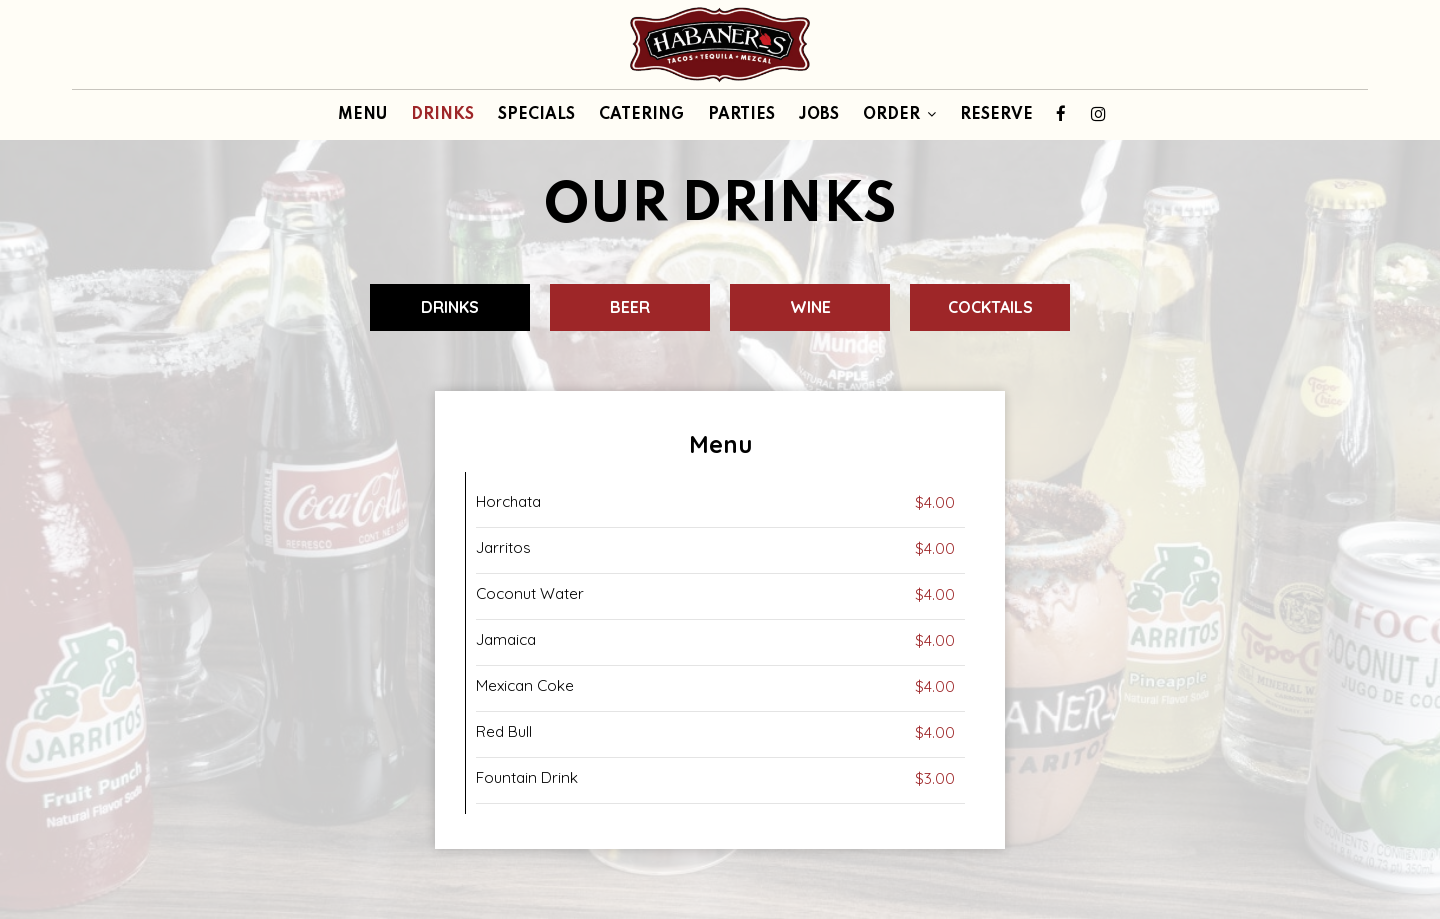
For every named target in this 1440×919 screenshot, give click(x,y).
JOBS (819, 115)
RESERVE (996, 115)
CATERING (641, 115)
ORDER (899, 115)
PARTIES (741, 115)
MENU (362, 115)
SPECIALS (536, 115)
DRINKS (442, 115)
